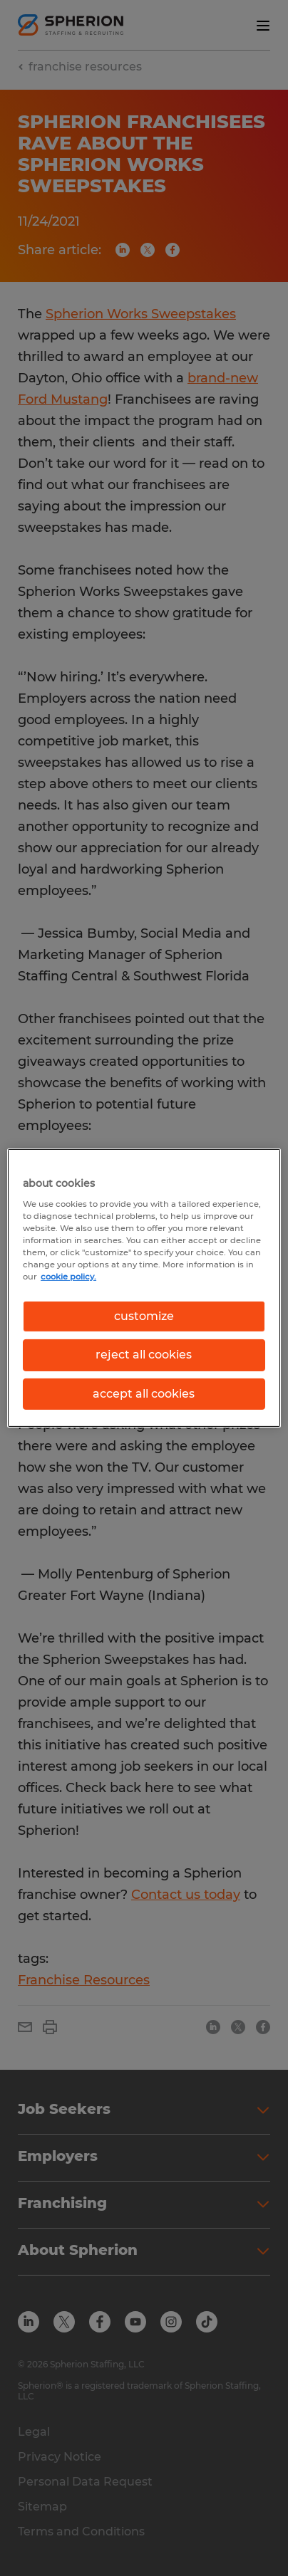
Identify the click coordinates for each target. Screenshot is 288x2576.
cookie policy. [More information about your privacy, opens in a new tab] (68, 1277)
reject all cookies (144, 1354)
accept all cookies (144, 1393)
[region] (144, 1288)
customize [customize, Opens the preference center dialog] (144, 1316)
